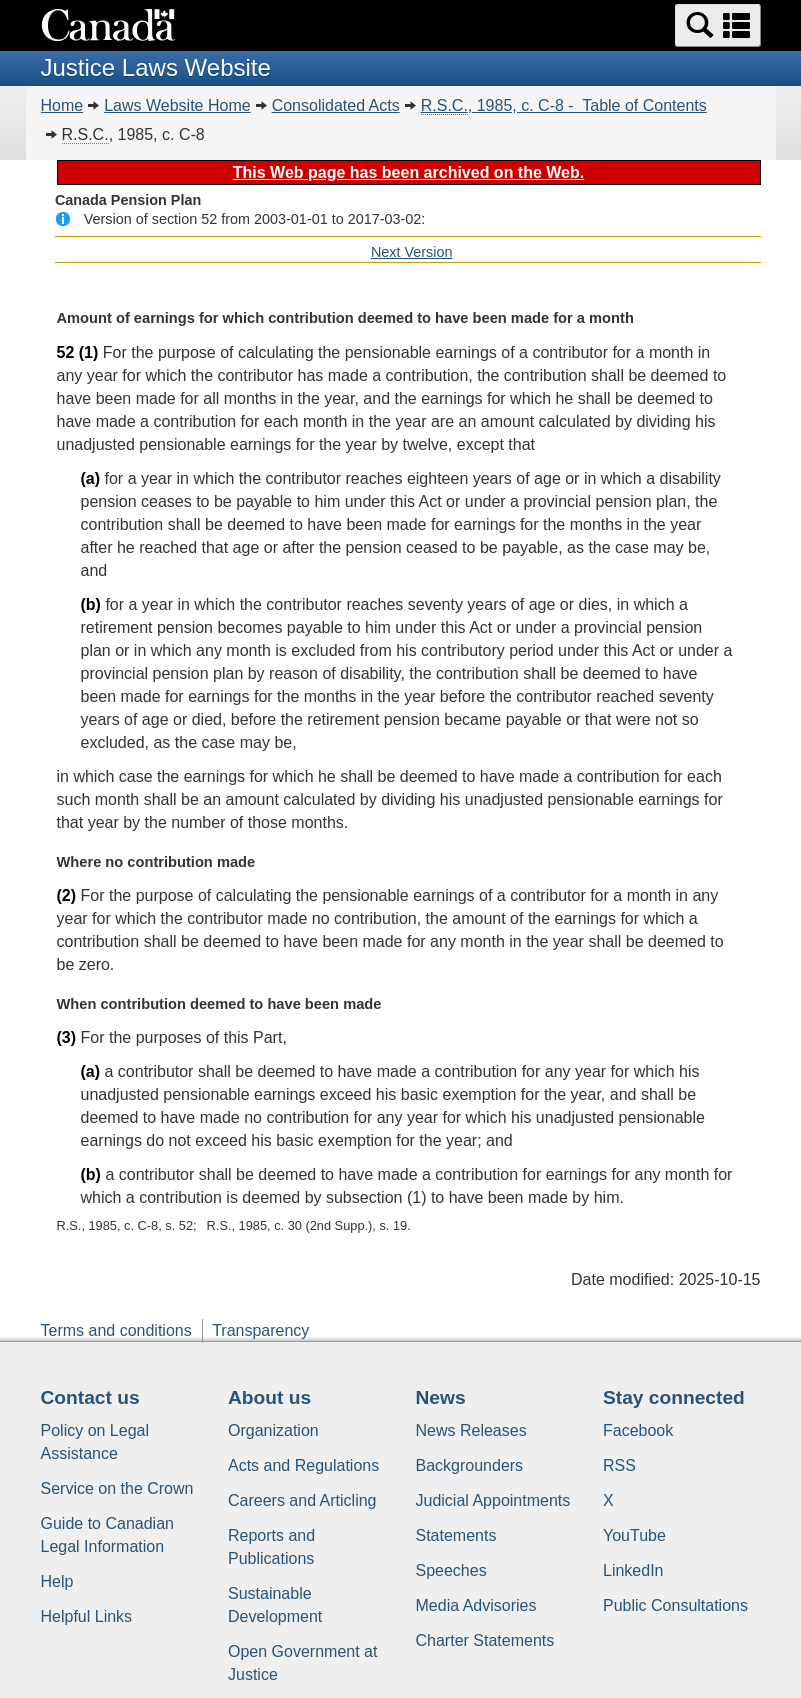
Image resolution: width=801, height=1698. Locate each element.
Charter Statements (485, 1640)
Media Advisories (476, 1605)
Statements (456, 1535)
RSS (619, 1465)
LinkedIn (633, 1570)
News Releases (471, 1430)
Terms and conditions (116, 1330)
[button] (718, 25)
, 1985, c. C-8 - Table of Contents (564, 106)
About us (269, 1397)
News (441, 1397)
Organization (273, 1430)
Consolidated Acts (336, 105)
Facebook (638, 1430)
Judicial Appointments (493, 1500)
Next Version (412, 252)
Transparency (260, 1330)
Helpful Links (87, 1616)
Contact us (90, 1397)
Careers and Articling (302, 1500)
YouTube (634, 1535)
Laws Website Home (177, 105)
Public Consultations (675, 1605)
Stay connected (674, 1397)
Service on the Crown (117, 1488)
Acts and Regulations (303, 1465)
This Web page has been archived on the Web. (408, 172)
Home (62, 105)
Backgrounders (470, 1465)
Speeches (451, 1570)
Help (57, 1581)
